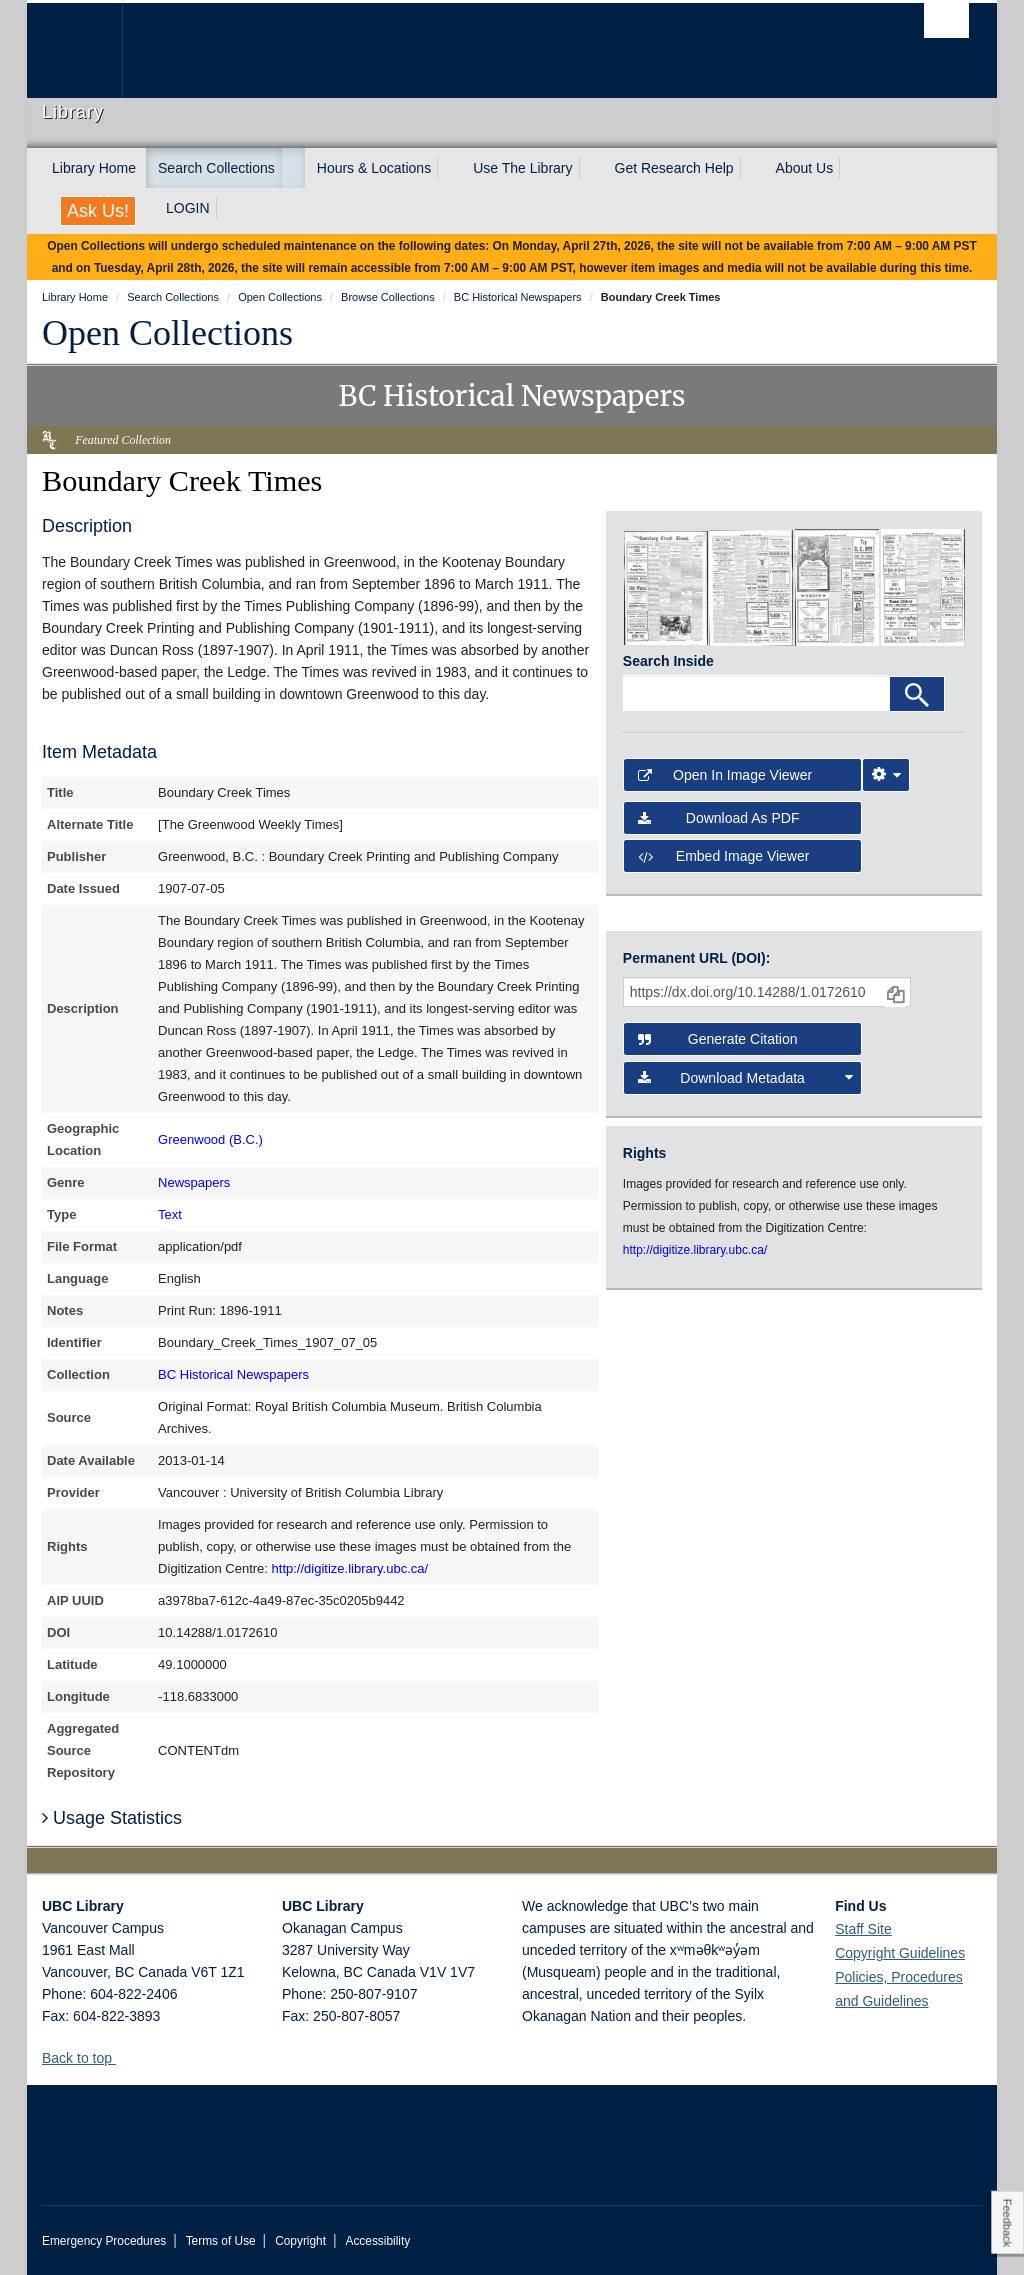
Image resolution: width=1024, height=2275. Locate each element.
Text (170, 1214)
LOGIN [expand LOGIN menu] (188, 208)
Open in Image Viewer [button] (725, 775)
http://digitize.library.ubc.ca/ (350, 1568)
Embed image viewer (724, 856)
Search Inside (668, 661)
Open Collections (167, 333)
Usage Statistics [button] (112, 1818)
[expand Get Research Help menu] (752, 168)
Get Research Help (674, 168)
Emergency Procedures (104, 2241)
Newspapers (194, 1182)
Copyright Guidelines (900, 1953)
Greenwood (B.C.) (210, 1139)
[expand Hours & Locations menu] (449, 168)
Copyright (300, 2241)
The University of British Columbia (89, 50)
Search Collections (216, 168)
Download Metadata (745, 1078)
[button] (123, 2057)
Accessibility (377, 2241)
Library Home (94, 168)
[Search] (917, 694)
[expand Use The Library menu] (591, 168)
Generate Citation (718, 1039)
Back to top (86, 2058)
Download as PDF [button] (719, 818)
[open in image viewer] (666, 586)
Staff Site (863, 1929)
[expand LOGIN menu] (228, 208)
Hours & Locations (374, 168)
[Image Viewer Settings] (886, 775)
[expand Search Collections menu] (293, 168)
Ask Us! (98, 211)
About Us (805, 168)
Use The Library (522, 168)
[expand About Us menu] (851, 168)
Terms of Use (221, 2241)
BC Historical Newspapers (233, 1374)
